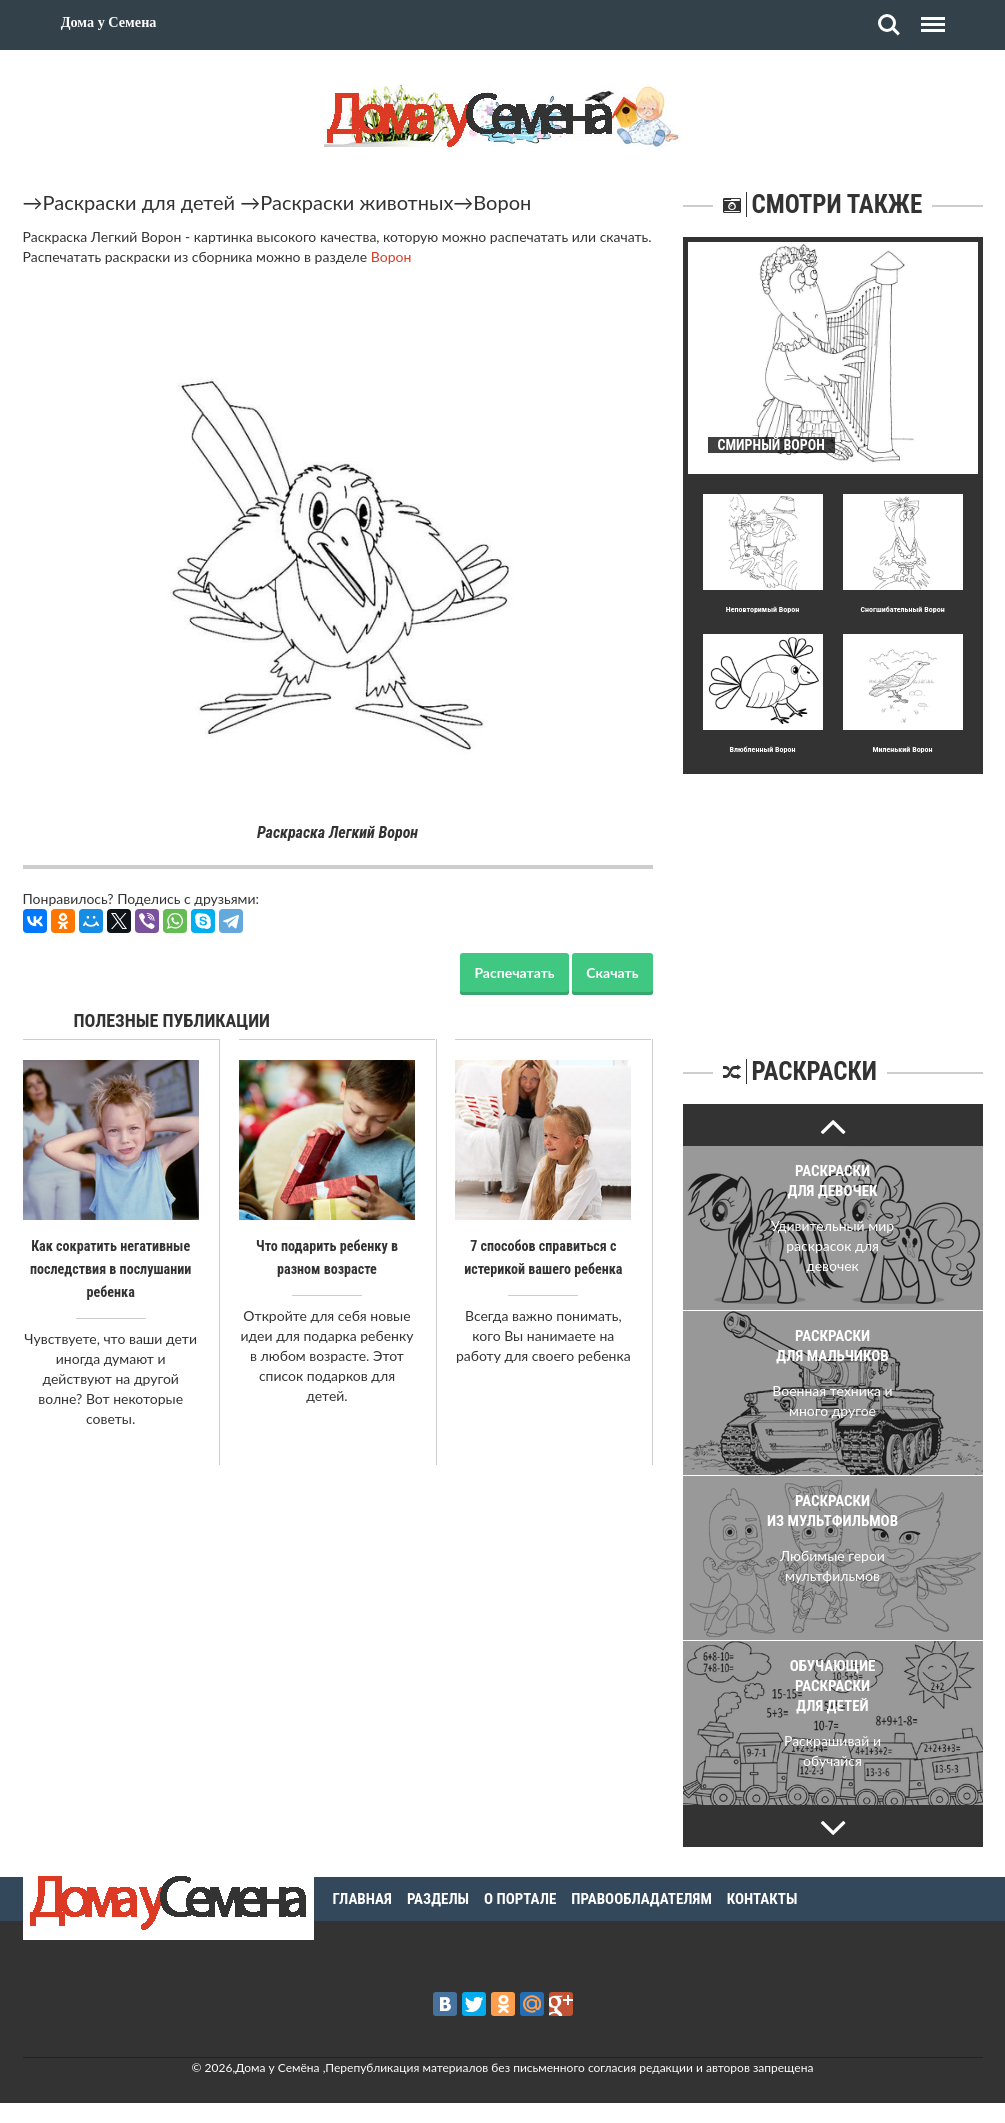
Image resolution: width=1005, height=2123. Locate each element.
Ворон (502, 202)
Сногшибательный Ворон (902, 609)
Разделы (438, 1899)
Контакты (762, 1899)
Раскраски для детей (139, 202)
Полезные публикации (172, 1020)
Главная (362, 1899)
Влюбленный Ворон (762, 749)
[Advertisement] (833, 899)
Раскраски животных (356, 202)
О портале (520, 1899)
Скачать (612, 972)
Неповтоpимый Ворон (763, 609)
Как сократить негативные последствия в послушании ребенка (110, 1268)
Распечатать (514, 972)
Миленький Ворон (902, 749)
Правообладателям (641, 1899)
